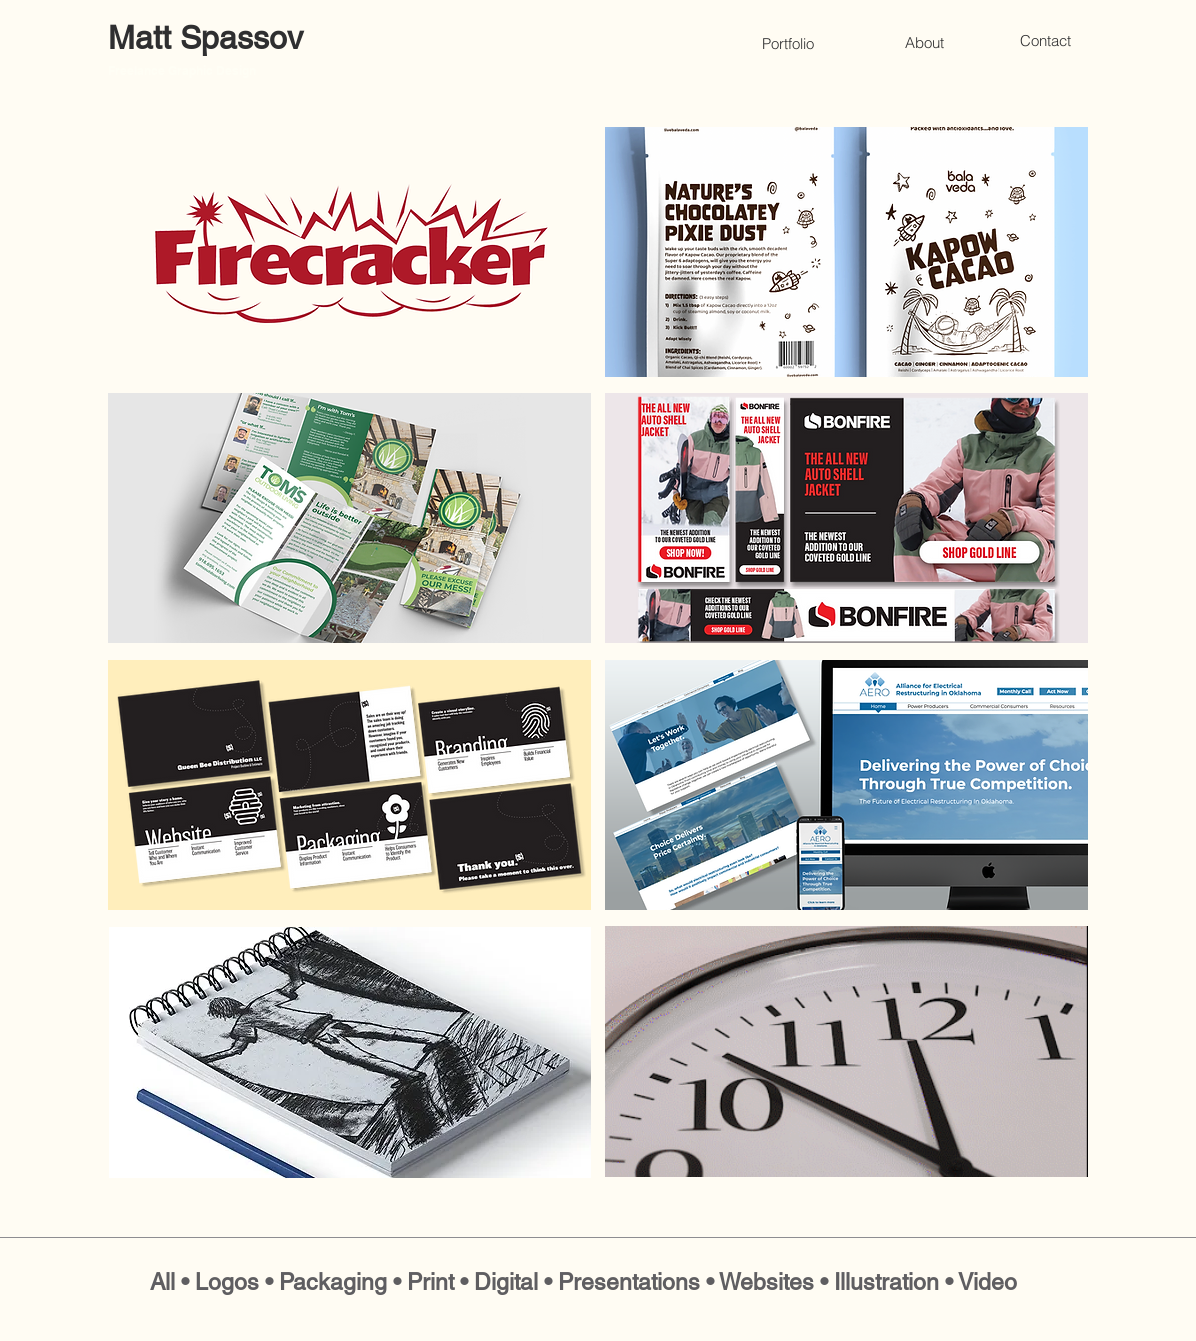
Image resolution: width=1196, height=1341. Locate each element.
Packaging (333, 1282)
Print (433, 1282)
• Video (981, 1282)
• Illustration (882, 1282)
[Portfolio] (788, 43)
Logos (227, 1282)
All (162, 1282)
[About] (924, 42)
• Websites (763, 1282)
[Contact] (1045, 40)
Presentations (629, 1282)
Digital (506, 1282)
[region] (349, 252)
